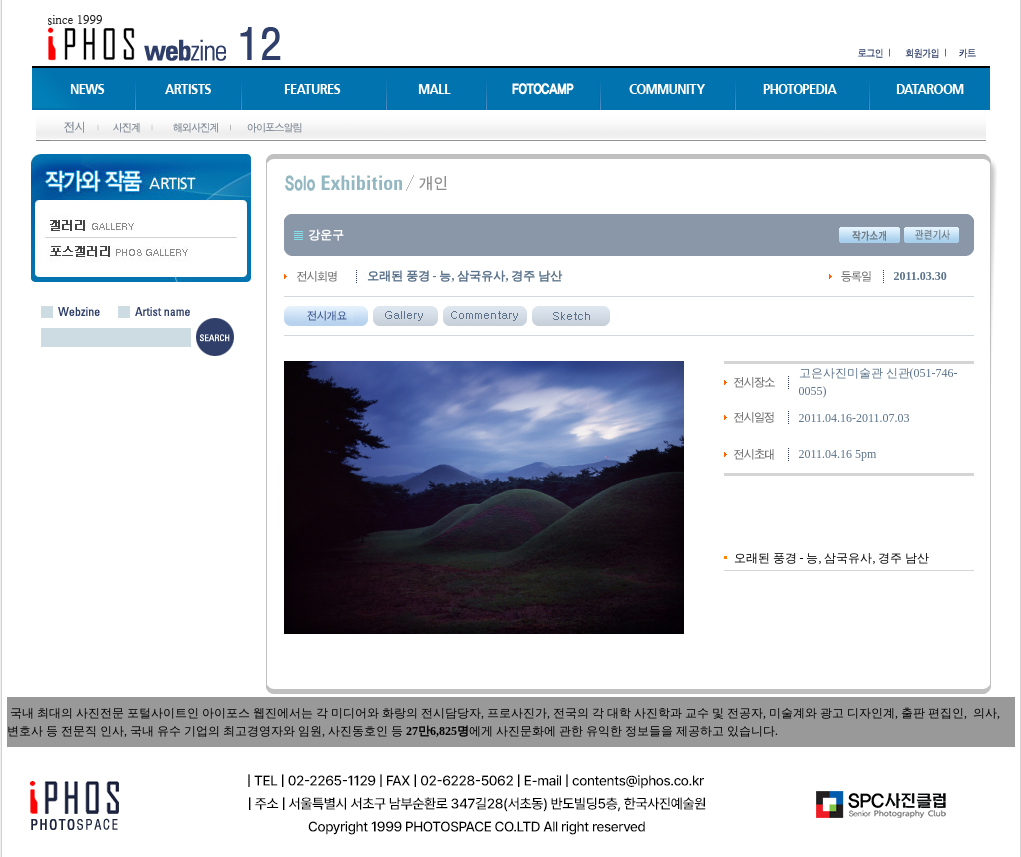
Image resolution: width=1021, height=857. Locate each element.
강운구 (326, 235)
